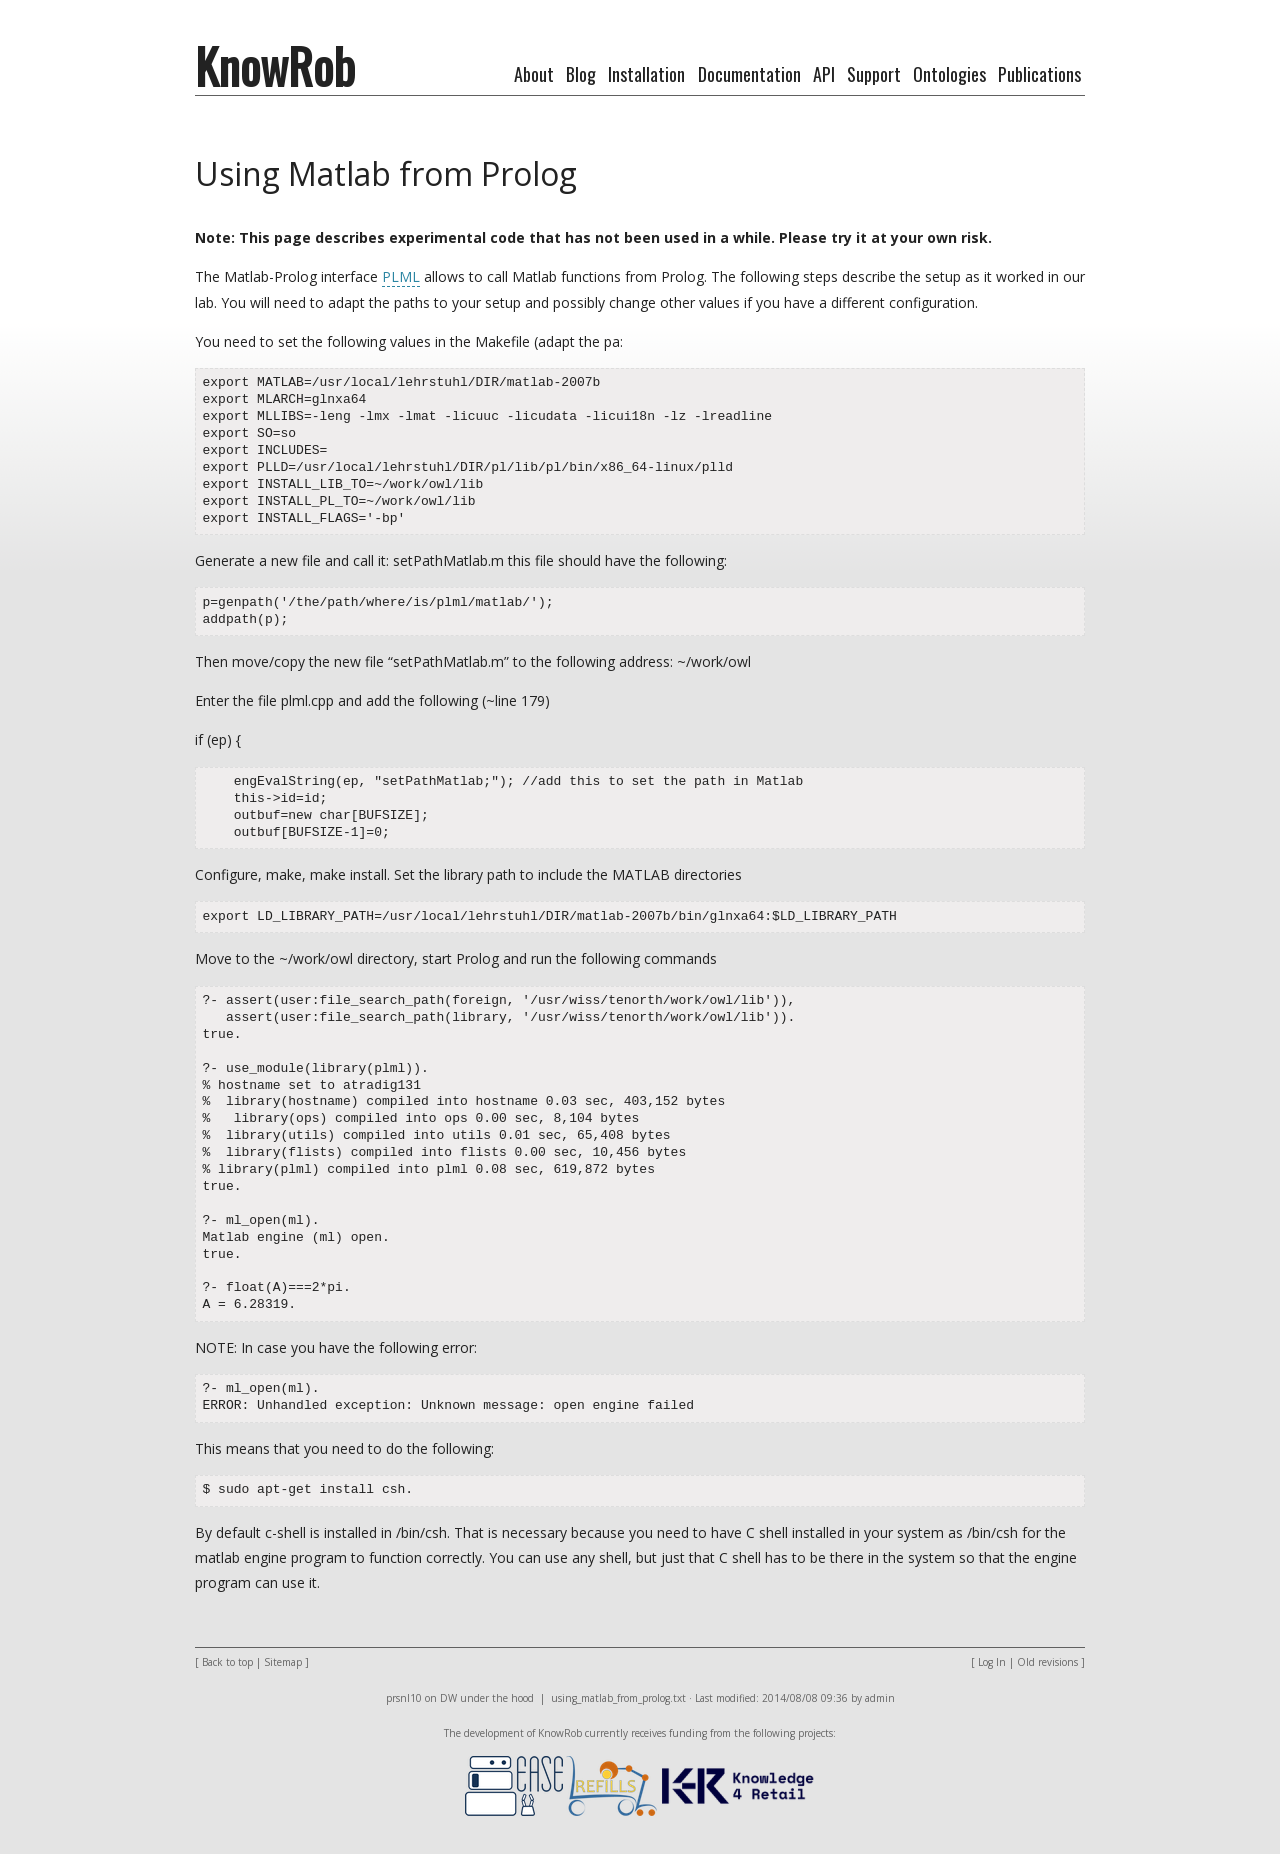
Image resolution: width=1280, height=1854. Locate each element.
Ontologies (949, 74)
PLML (401, 276)
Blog (581, 74)
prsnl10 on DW (421, 1698)
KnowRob (275, 65)
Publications (1039, 74)
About (534, 74)
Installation (646, 74)
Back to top (227, 1662)
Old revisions (1047, 1662)
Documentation (749, 74)
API (824, 74)
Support (874, 74)
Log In (992, 1662)
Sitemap (283, 1662)
